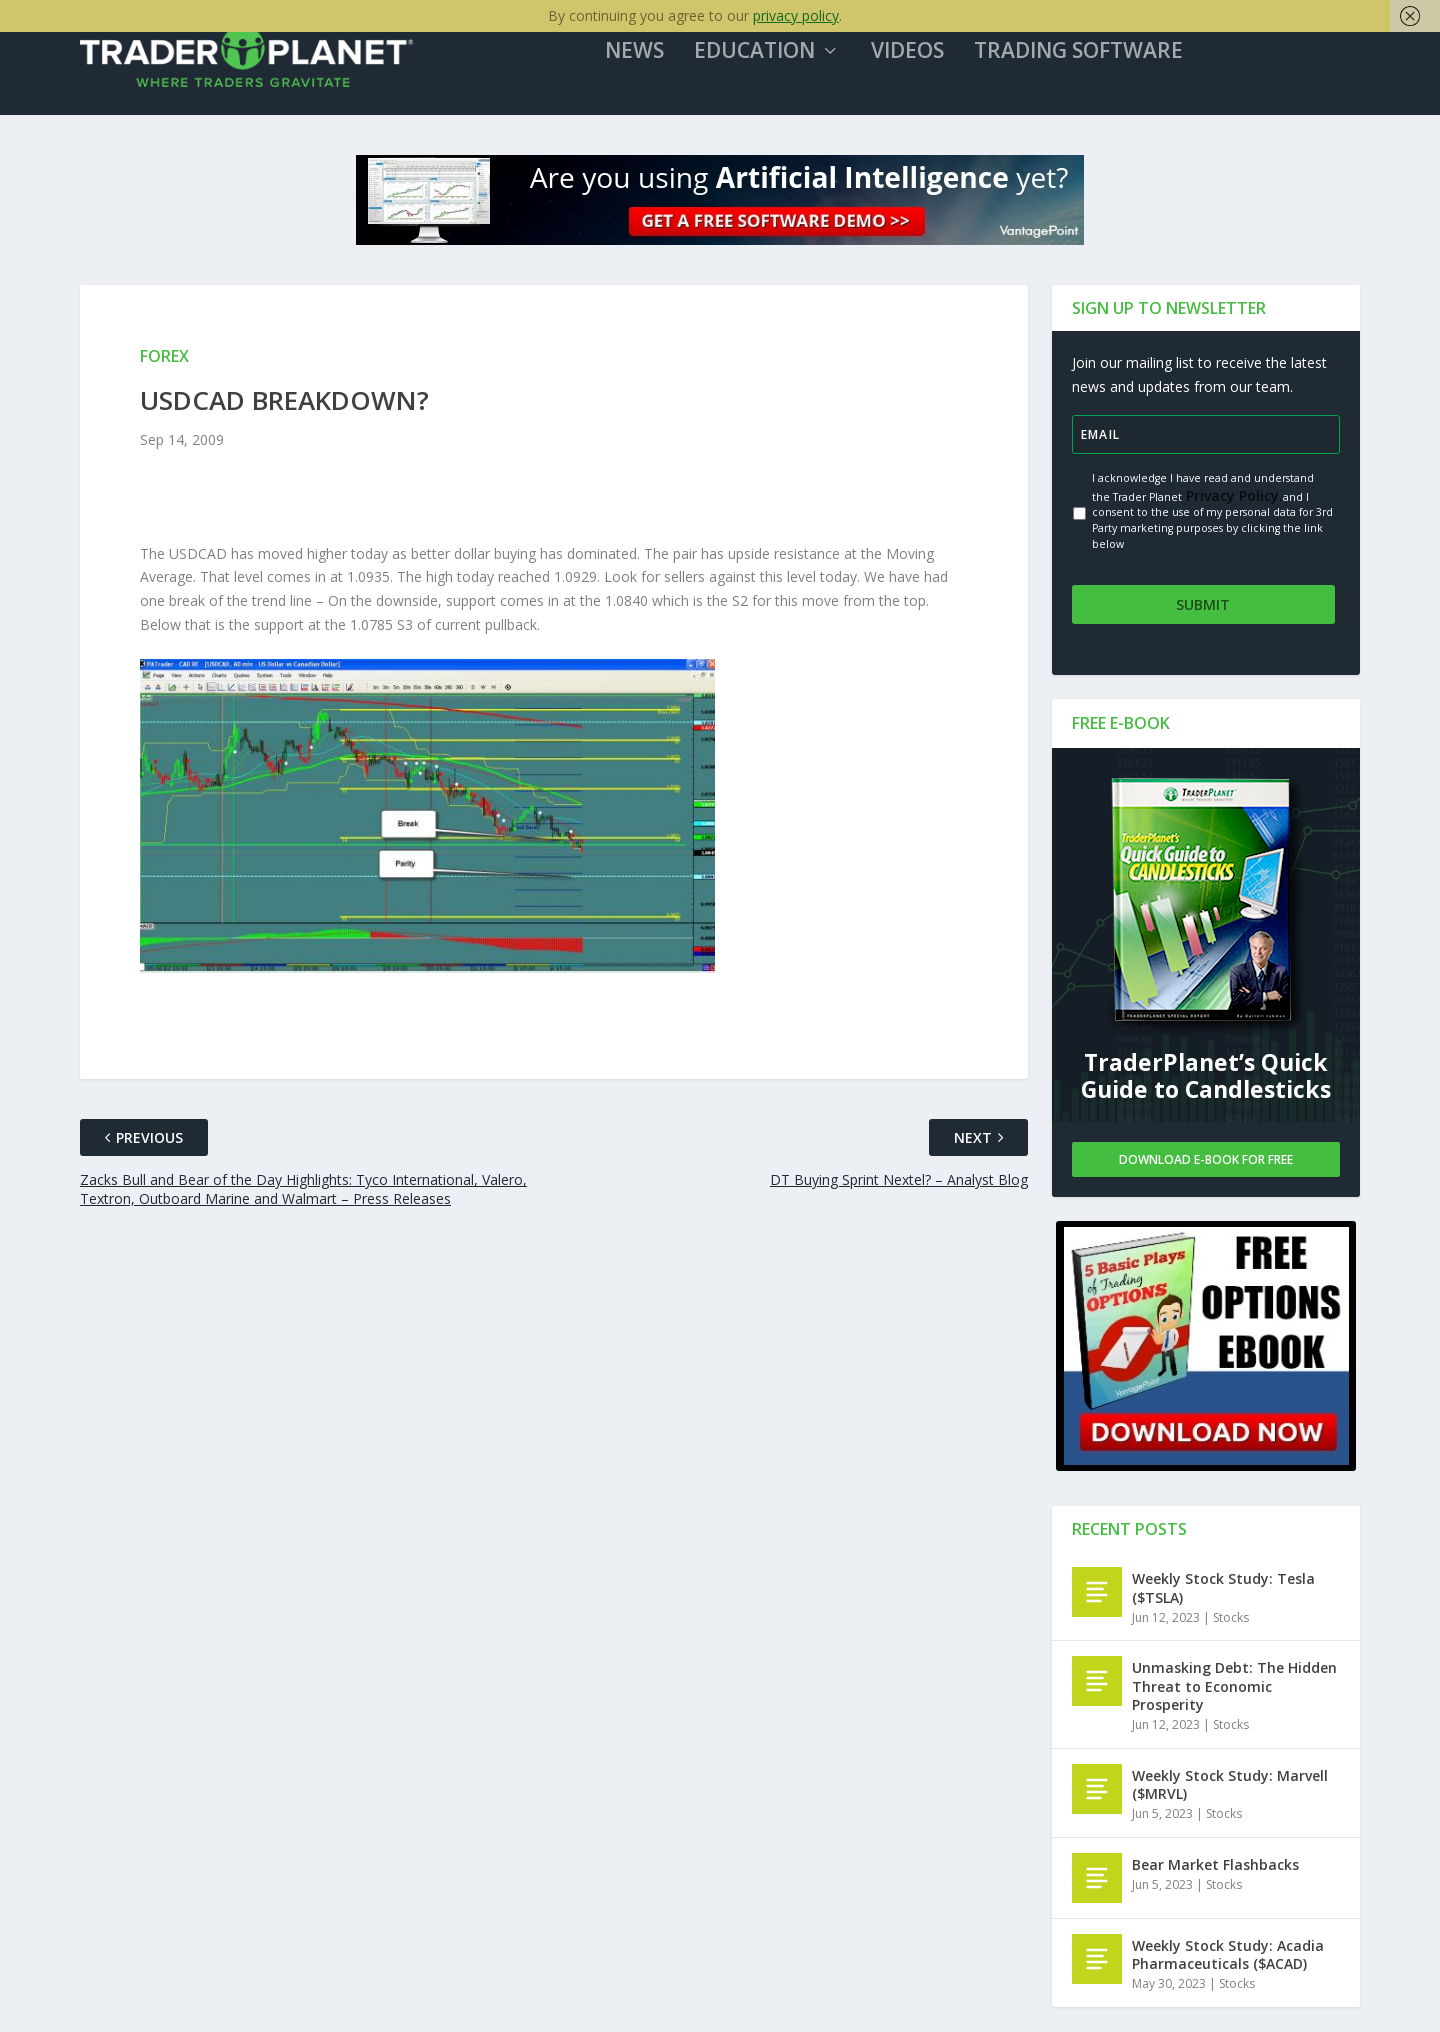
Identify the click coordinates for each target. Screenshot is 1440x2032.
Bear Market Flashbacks (1215, 1865)
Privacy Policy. (1232, 501)
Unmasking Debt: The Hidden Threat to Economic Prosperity (1234, 1687)
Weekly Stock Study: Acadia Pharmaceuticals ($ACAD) (1228, 1955)
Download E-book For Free (1206, 1160)
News (644, 59)
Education (764, 59)
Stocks (1231, 1618)
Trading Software (1088, 59)
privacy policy (796, 15)
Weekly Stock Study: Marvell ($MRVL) (1230, 1785)
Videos (917, 59)
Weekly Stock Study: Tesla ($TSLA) (1223, 1589)
